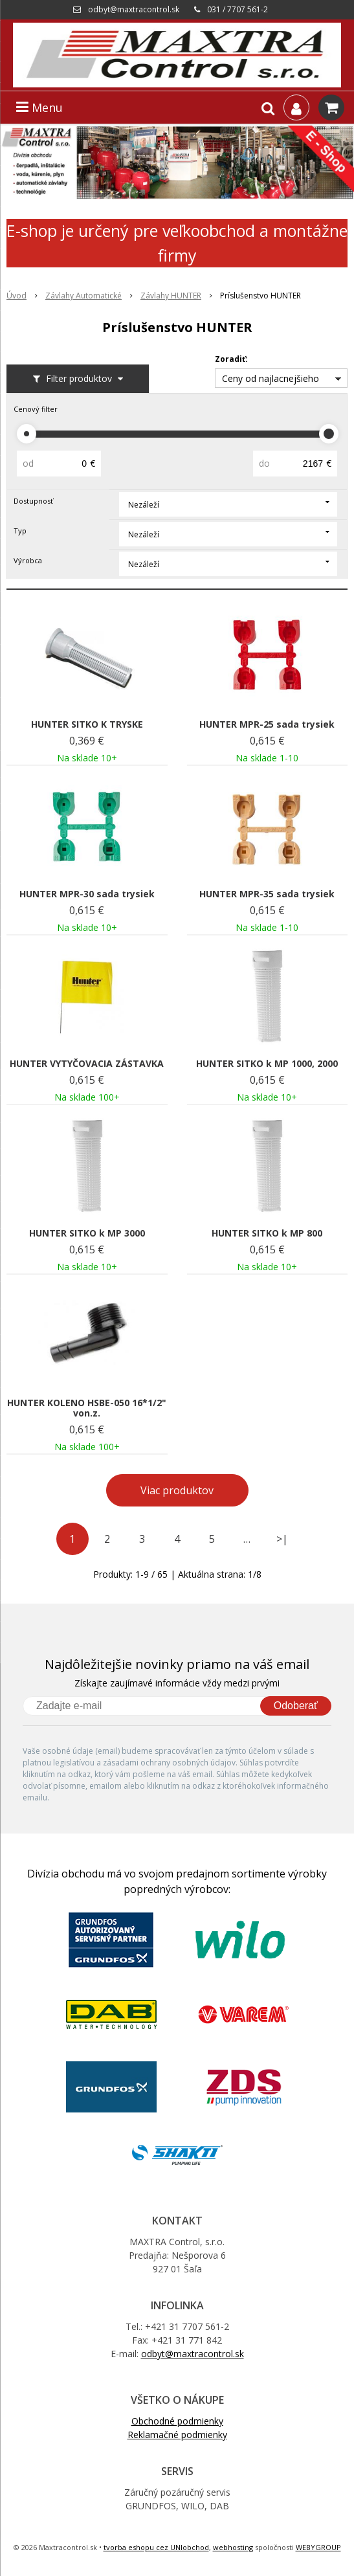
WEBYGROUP (318, 2547)
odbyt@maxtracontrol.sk (133, 9)
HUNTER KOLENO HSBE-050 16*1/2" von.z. (86, 1408)
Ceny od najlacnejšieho (270, 378)
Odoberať (296, 1705)
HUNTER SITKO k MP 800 (267, 1233)
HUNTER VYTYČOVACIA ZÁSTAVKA (87, 1063)
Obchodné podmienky (177, 2421)
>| (282, 1539)
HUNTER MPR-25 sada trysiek (267, 724)
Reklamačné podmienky (177, 2434)
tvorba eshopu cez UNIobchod (156, 2547)
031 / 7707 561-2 (237, 9)
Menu (39, 107)
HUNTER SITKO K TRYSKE (87, 724)
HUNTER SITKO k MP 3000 (87, 1233)
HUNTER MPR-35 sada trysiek (267, 894)
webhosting (233, 2547)
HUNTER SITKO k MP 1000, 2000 (267, 1063)
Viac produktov (177, 1490)
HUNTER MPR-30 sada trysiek (87, 894)
